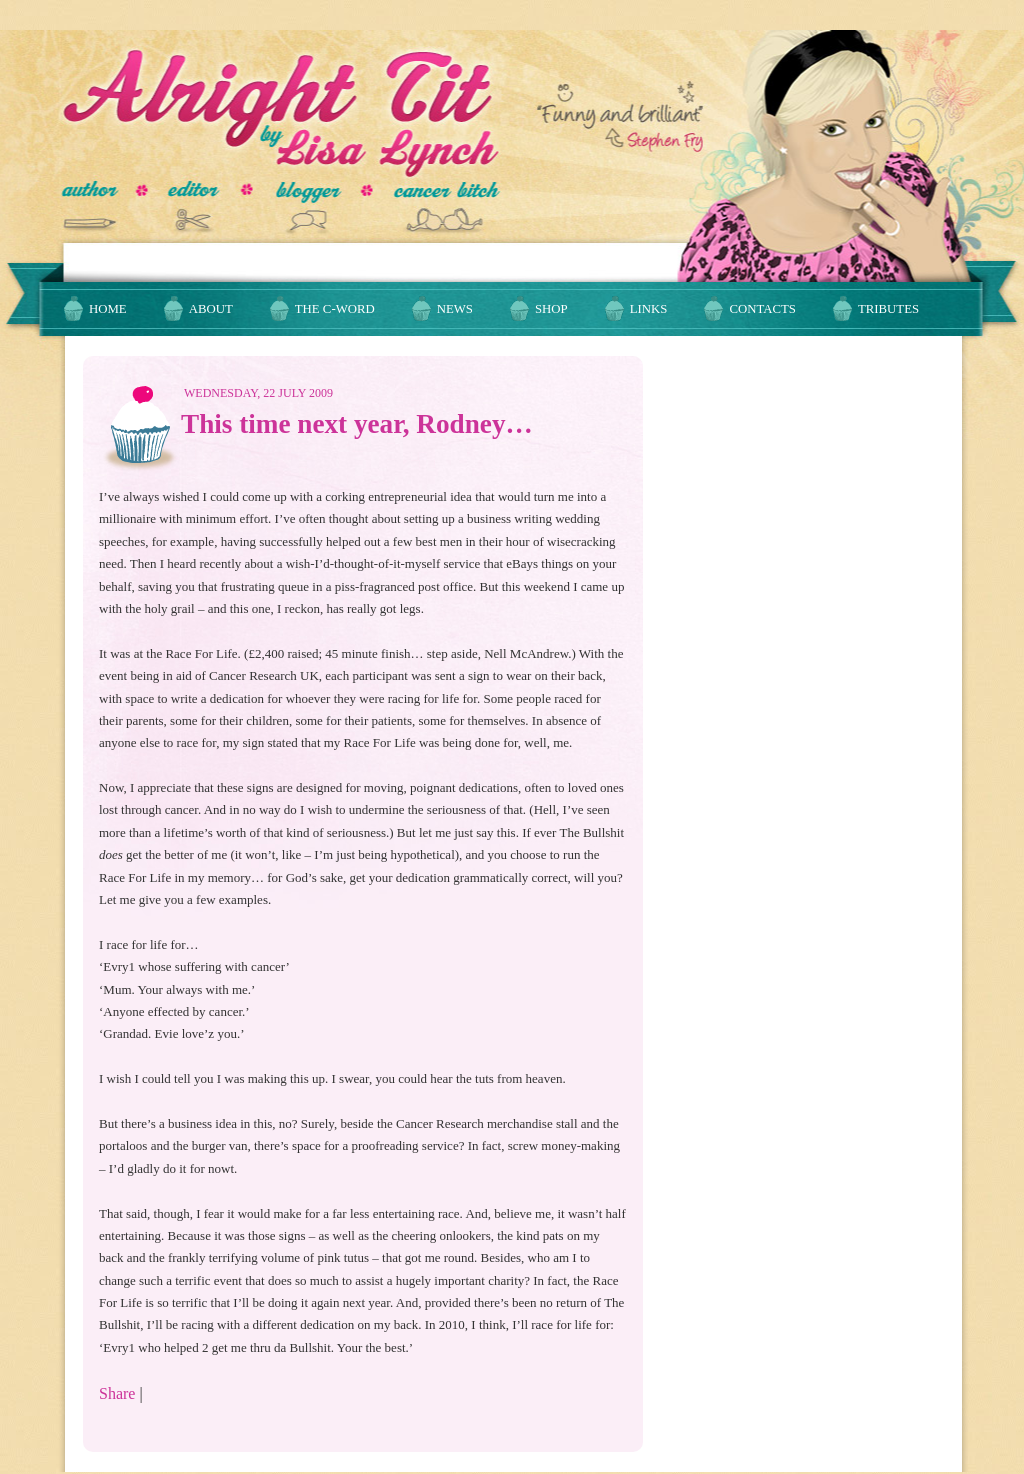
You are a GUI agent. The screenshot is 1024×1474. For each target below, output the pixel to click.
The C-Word (335, 309)
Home (108, 309)
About (211, 309)
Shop (551, 309)
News (455, 309)
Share (117, 1393)
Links (649, 309)
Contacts (762, 309)
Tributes (888, 309)
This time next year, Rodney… (357, 424)
